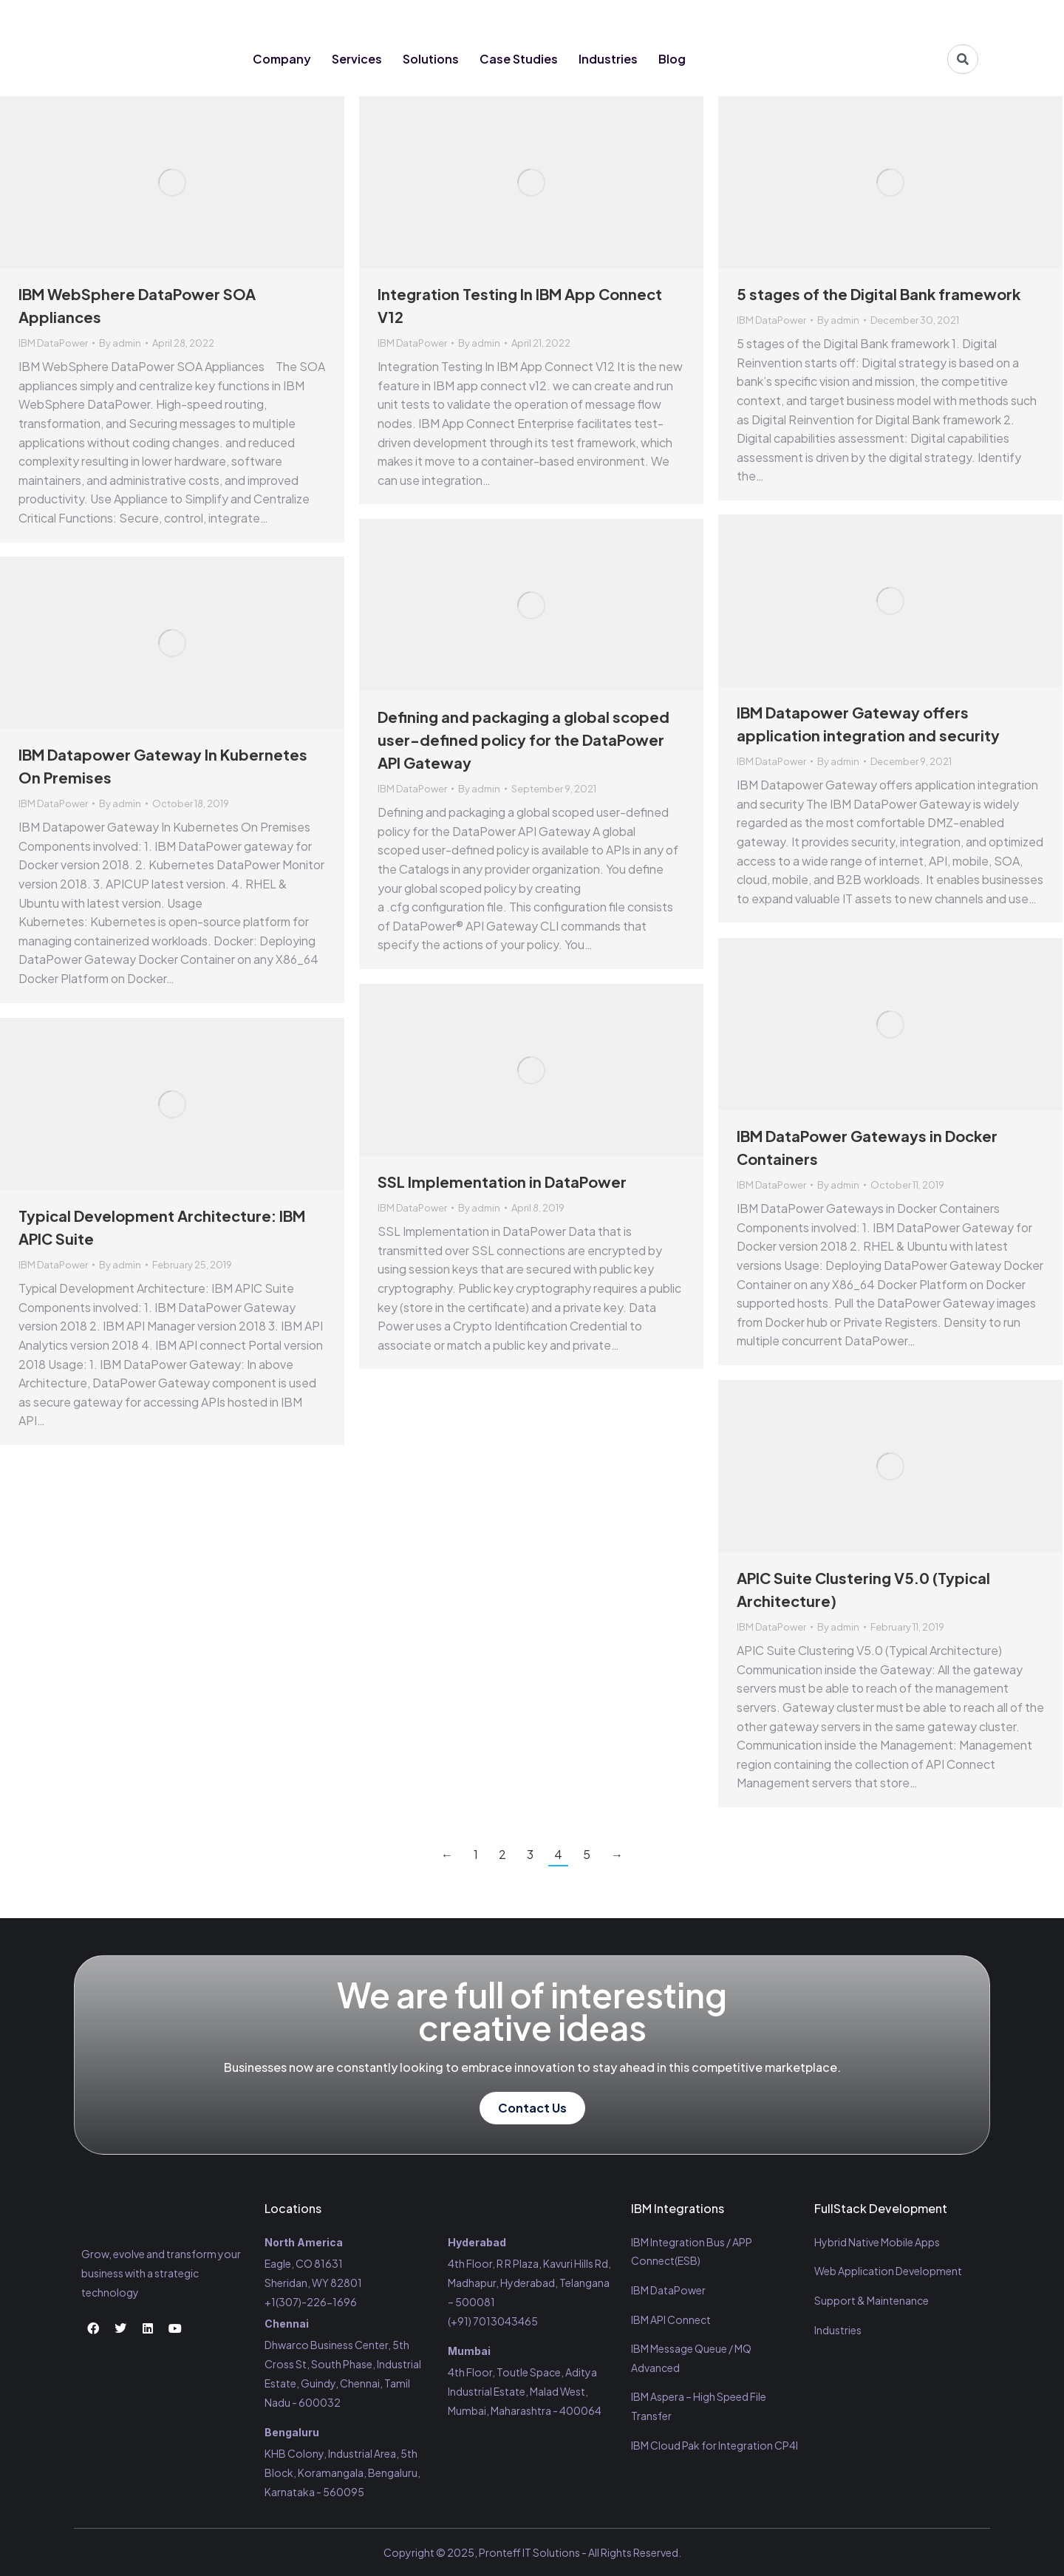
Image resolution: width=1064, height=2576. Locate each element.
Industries (608, 59)
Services (357, 59)
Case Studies (519, 59)
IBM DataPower (53, 343)
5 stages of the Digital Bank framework (878, 294)
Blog (672, 59)
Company (282, 59)
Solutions (431, 59)
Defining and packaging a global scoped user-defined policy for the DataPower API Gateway (523, 739)
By (120, 343)
